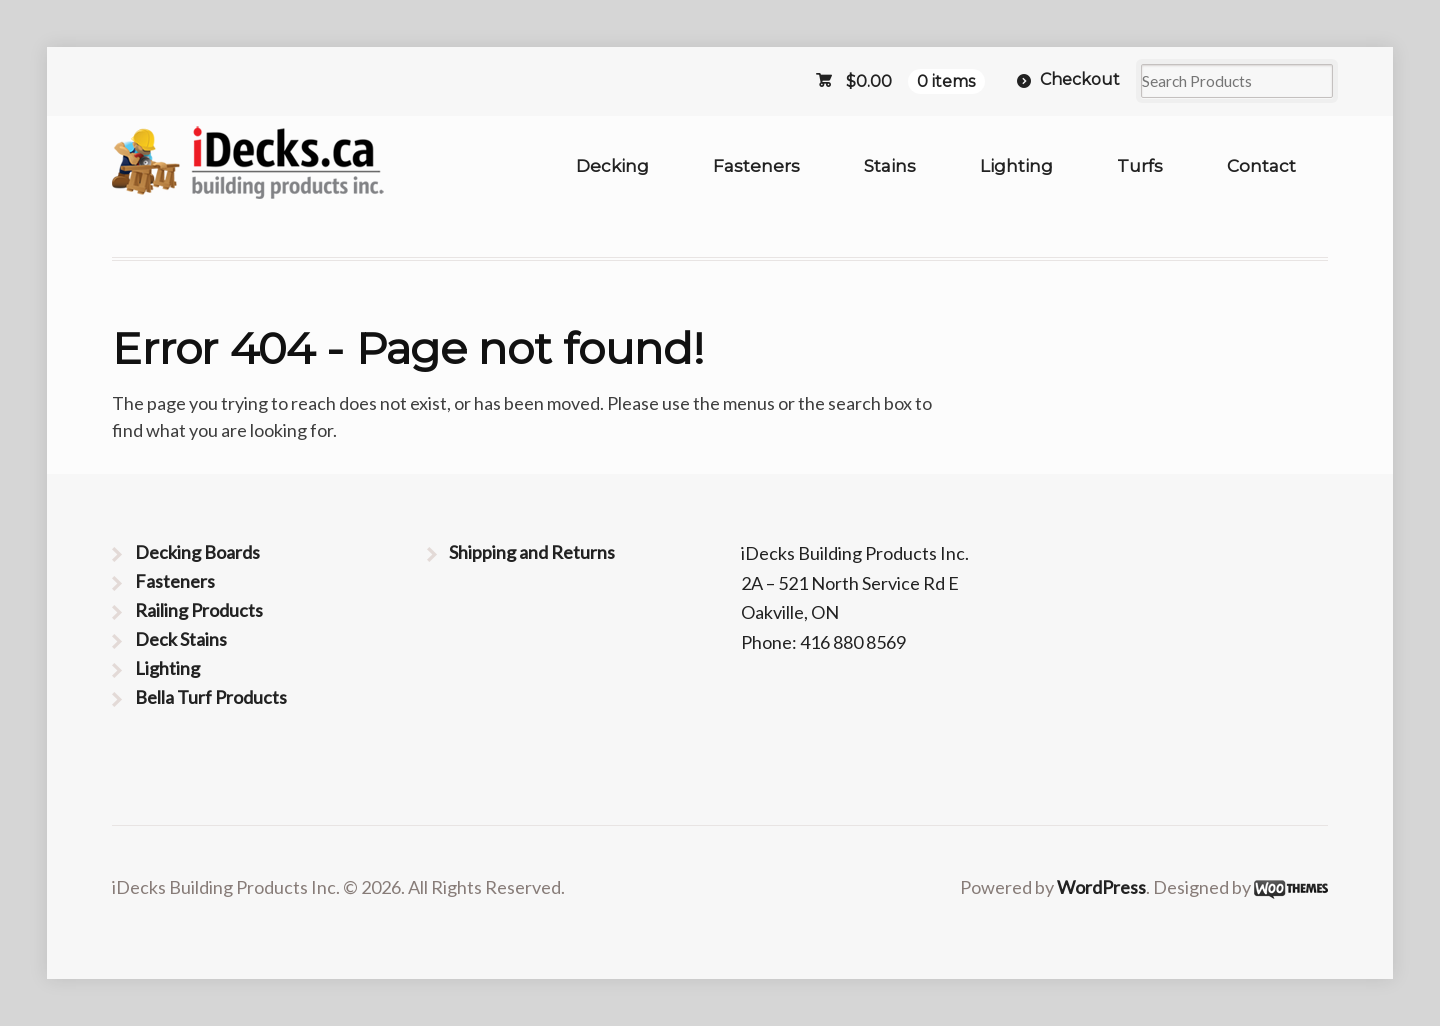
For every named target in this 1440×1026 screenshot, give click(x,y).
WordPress (1101, 887)
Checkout (1080, 79)
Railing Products (199, 610)
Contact (1261, 166)
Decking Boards (197, 552)
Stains (890, 166)
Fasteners (756, 166)
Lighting (1016, 166)
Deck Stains (181, 639)
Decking (612, 166)
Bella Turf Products (211, 697)
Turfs (1140, 166)
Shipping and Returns (532, 552)
